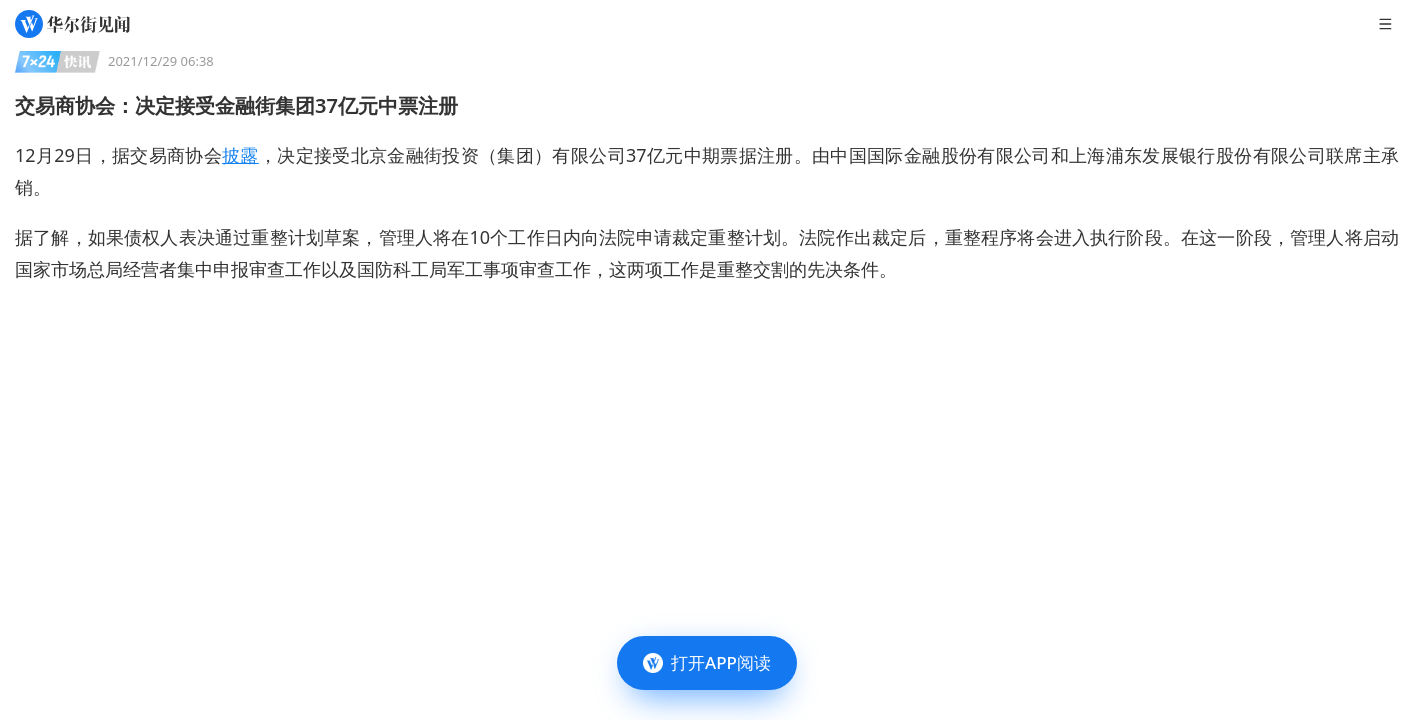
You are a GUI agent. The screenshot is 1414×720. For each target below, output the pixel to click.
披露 (240, 155)
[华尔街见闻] (72, 24)
